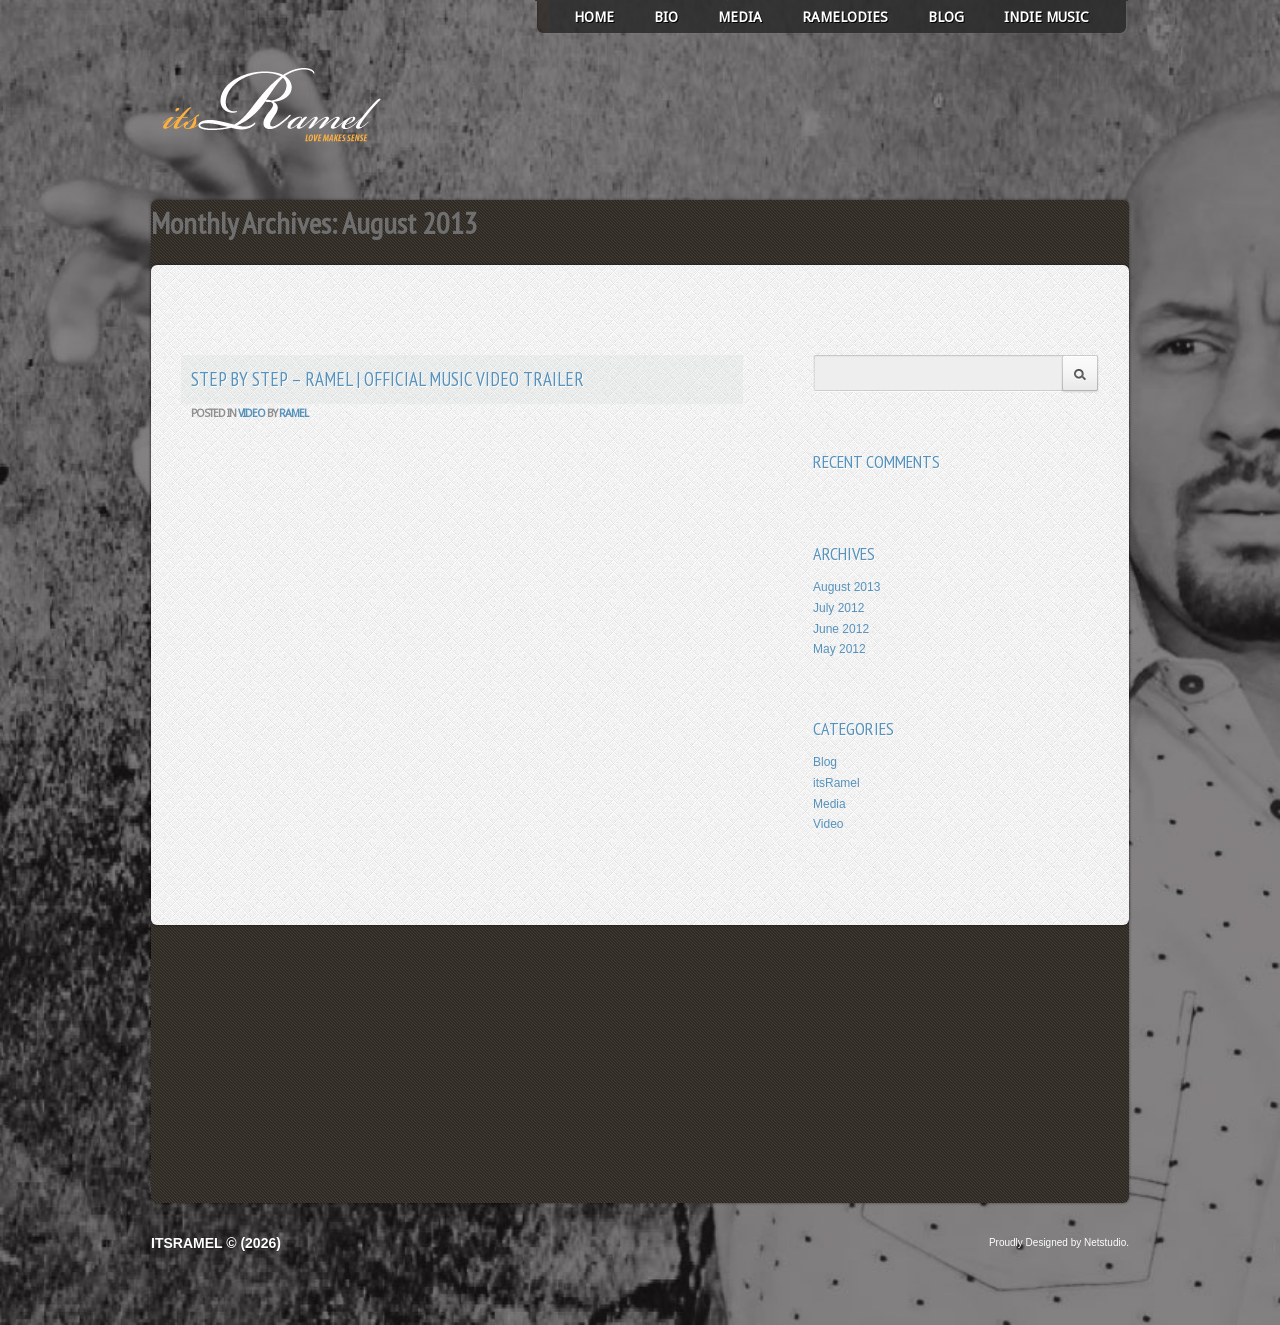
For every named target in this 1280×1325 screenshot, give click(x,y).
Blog (946, 17)
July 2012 (838, 608)
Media (740, 17)
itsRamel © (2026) (216, 1243)
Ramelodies (845, 17)
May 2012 (839, 649)
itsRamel (836, 783)
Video (251, 413)
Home (594, 17)
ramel (293, 413)
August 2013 (846, 587)
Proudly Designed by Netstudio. (1059, 1242)
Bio (666, 17)
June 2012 (841, 629)
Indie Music (1046, 17)
